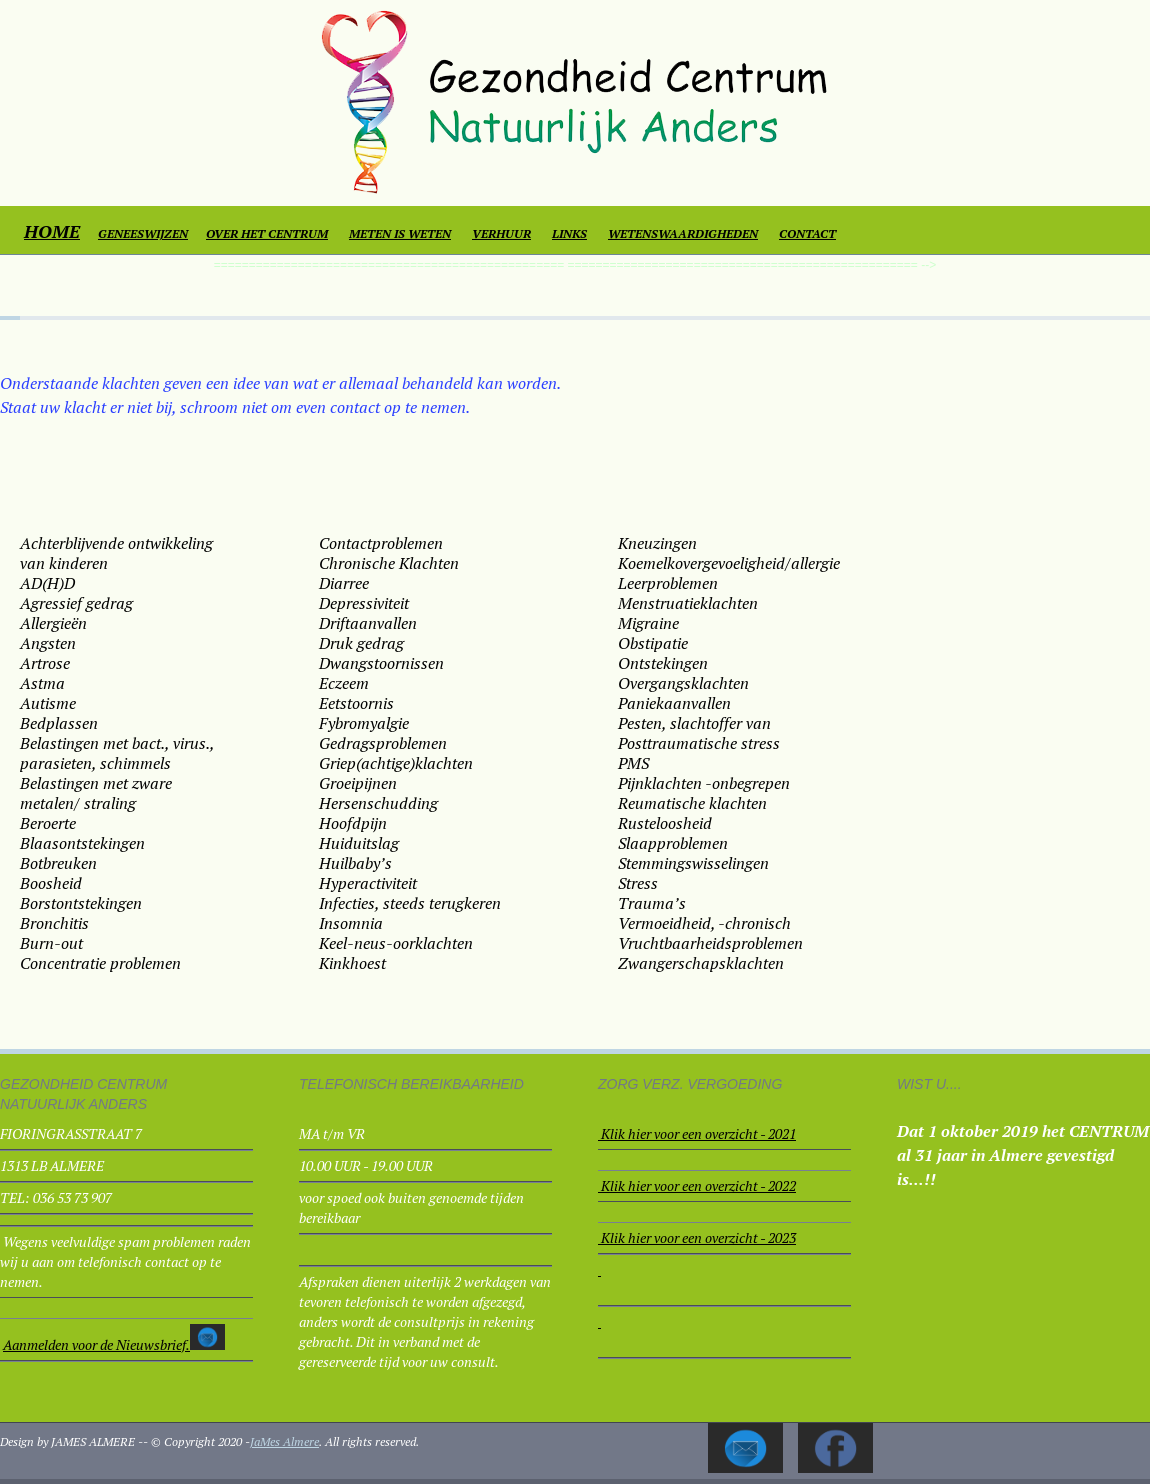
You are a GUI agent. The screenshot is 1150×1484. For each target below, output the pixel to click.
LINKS (569, 233)
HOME (52, 231)
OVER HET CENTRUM (267, 233)
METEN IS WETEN (400, 233)
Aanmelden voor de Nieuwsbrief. (96, 1344)
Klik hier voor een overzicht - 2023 (698, 1237)
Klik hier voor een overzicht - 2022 (698, 1185)
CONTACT (807, 233)
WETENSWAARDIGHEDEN (683, 233)
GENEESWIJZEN (143, 233)
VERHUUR (501, 233)
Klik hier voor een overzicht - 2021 (698, 1133)
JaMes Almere (284, 1441)
